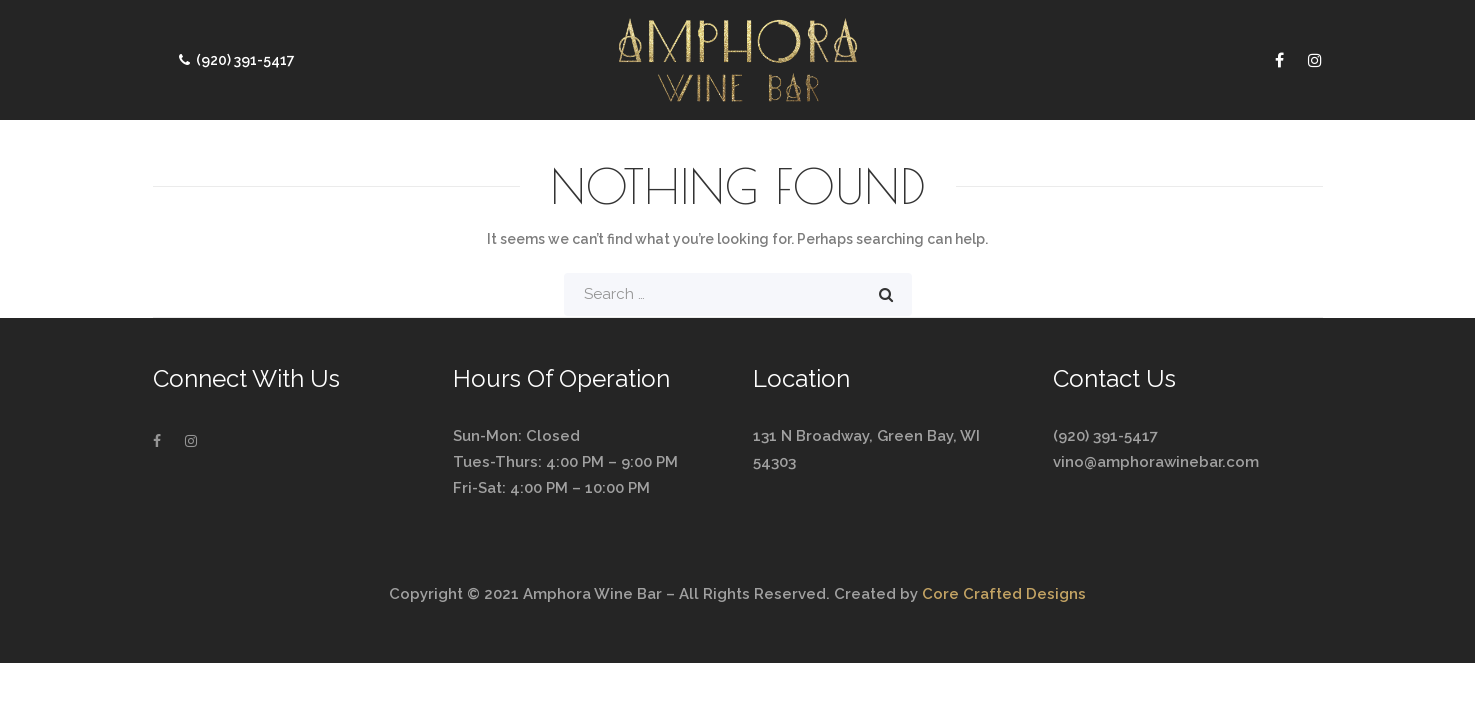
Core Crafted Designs (1004, 594)
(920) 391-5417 (234, 60)
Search (886, 294)
